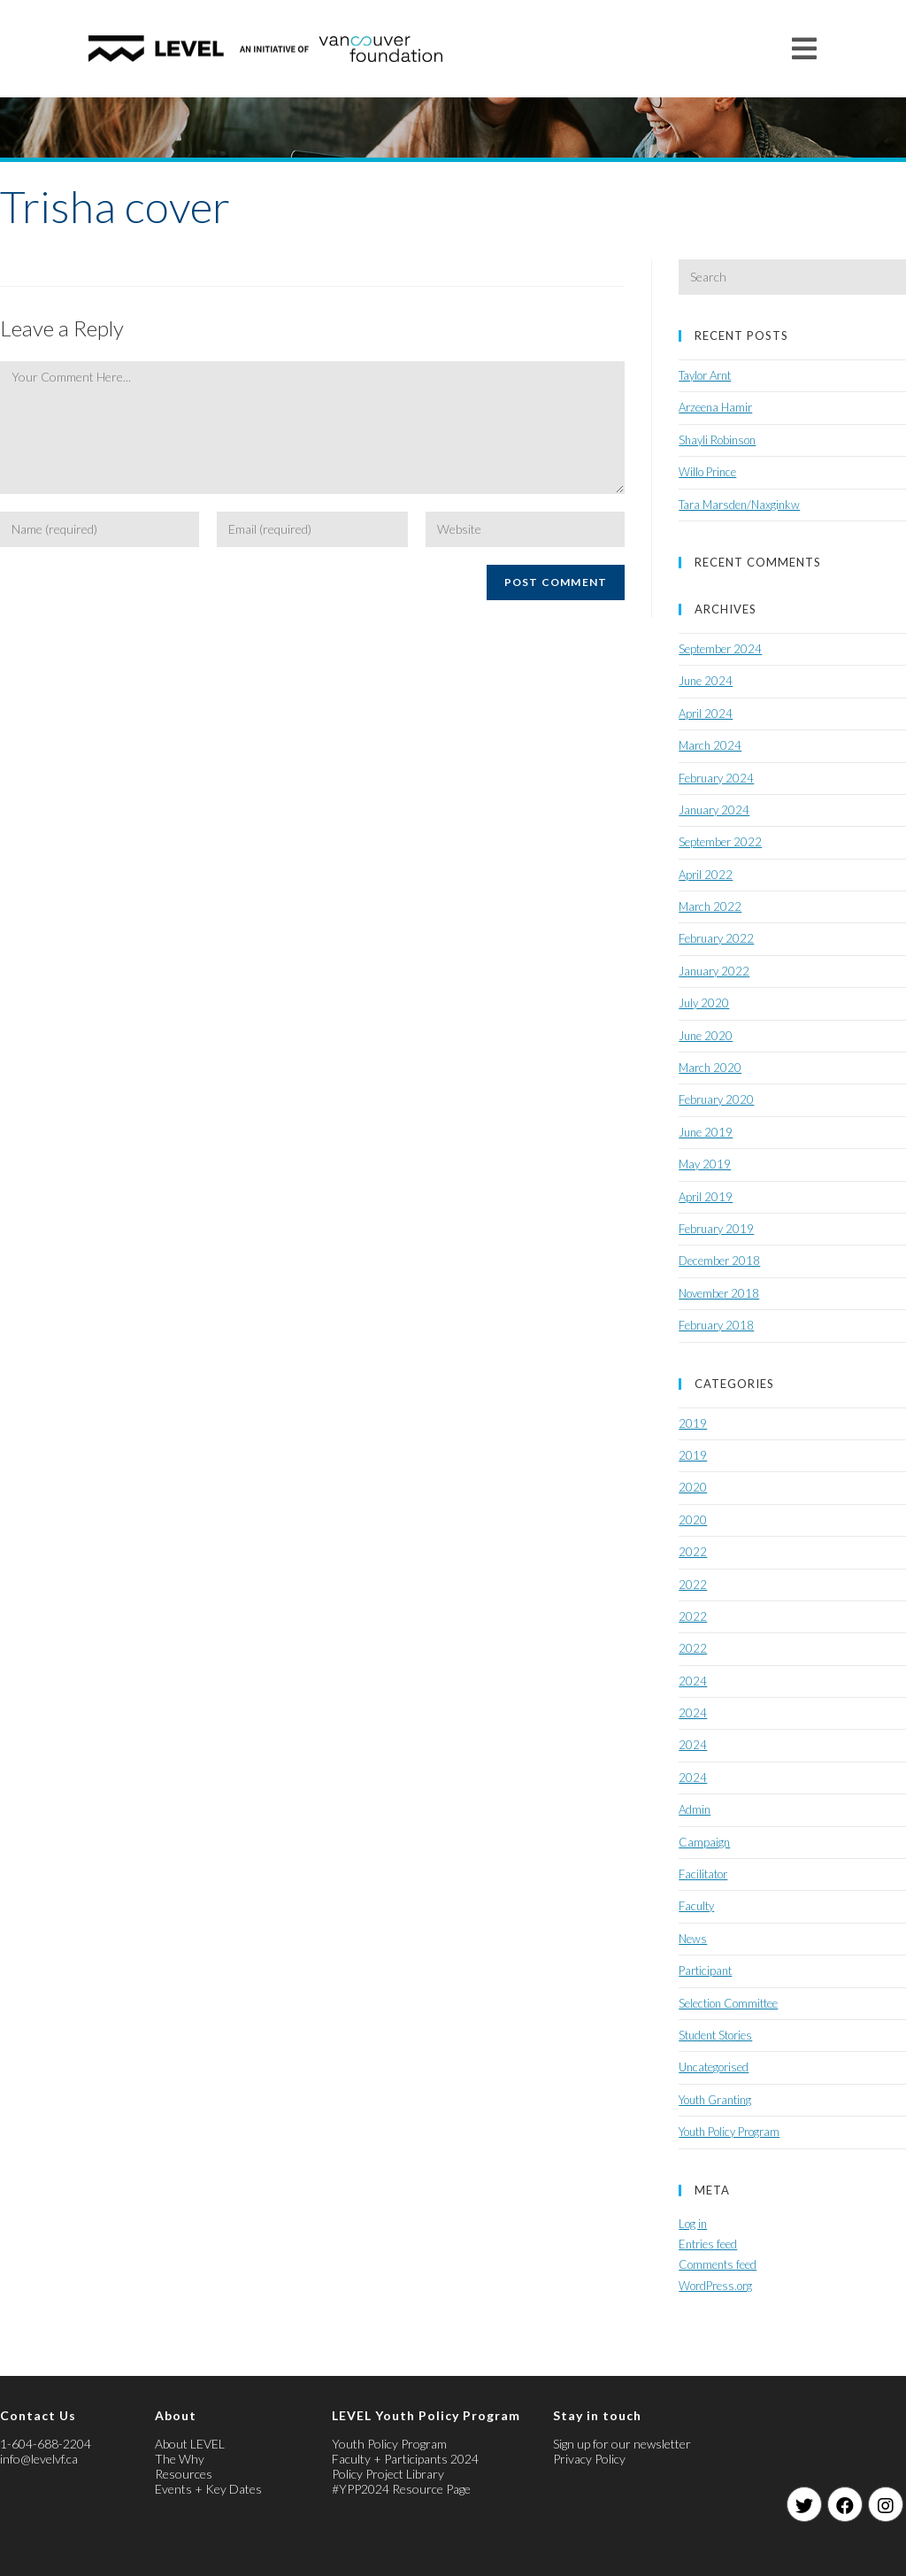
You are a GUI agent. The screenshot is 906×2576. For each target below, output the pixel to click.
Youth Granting (715, 2100)
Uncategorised (714, 2067)
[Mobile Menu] (805, 48)
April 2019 (706, 1197)
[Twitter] (804, 2504)
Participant (705, 1970)
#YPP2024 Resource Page (401, 2488)
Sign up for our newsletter (622, 2443)
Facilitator (703, 1874)
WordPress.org (715, 2286)
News (693, 1939)
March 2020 (710, 1067)
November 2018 (719, 1293)
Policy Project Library (388, 2473)
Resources (183, 2473)
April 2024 (706, 713)
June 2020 (706, 1036)
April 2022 (706, 875)
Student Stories (715, 2035)
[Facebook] (845, 2504)
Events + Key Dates (208, 2488)
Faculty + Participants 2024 (405, 2458)
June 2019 (706, 1132)
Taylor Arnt (705, 375)
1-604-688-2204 (45, 2443)
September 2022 (720, 842)
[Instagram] (885, 2504)
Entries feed (708, 2244)
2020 (693, 1487)
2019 (693, 1423)
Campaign (704, 1842)
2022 (693, 1552)
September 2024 (720, 649)
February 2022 (716, 938)
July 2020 (704, 1003)
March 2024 (710, 745)
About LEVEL (190, 2443)
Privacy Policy (589, 2458)
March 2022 (710, 906)
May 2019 (705, 1164)
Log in (693, 2224)
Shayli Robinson (717, 440)
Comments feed (717, 2264)
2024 (693, 1681)
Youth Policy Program (729, 2132)
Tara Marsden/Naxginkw (739, 504)
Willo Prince (707, 472)
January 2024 (714, 810)
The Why (179, 2458)
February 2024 (716, 778)
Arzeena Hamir (715, 407)
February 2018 (716, 1325)
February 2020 (716, 1099)
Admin (694, 1809)
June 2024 (706, 681)
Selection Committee (728, 2003)
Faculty (696, 1906)
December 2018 (719, 1260)
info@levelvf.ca (39, 2458)
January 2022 (714, 971)
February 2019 (716, 1229)
